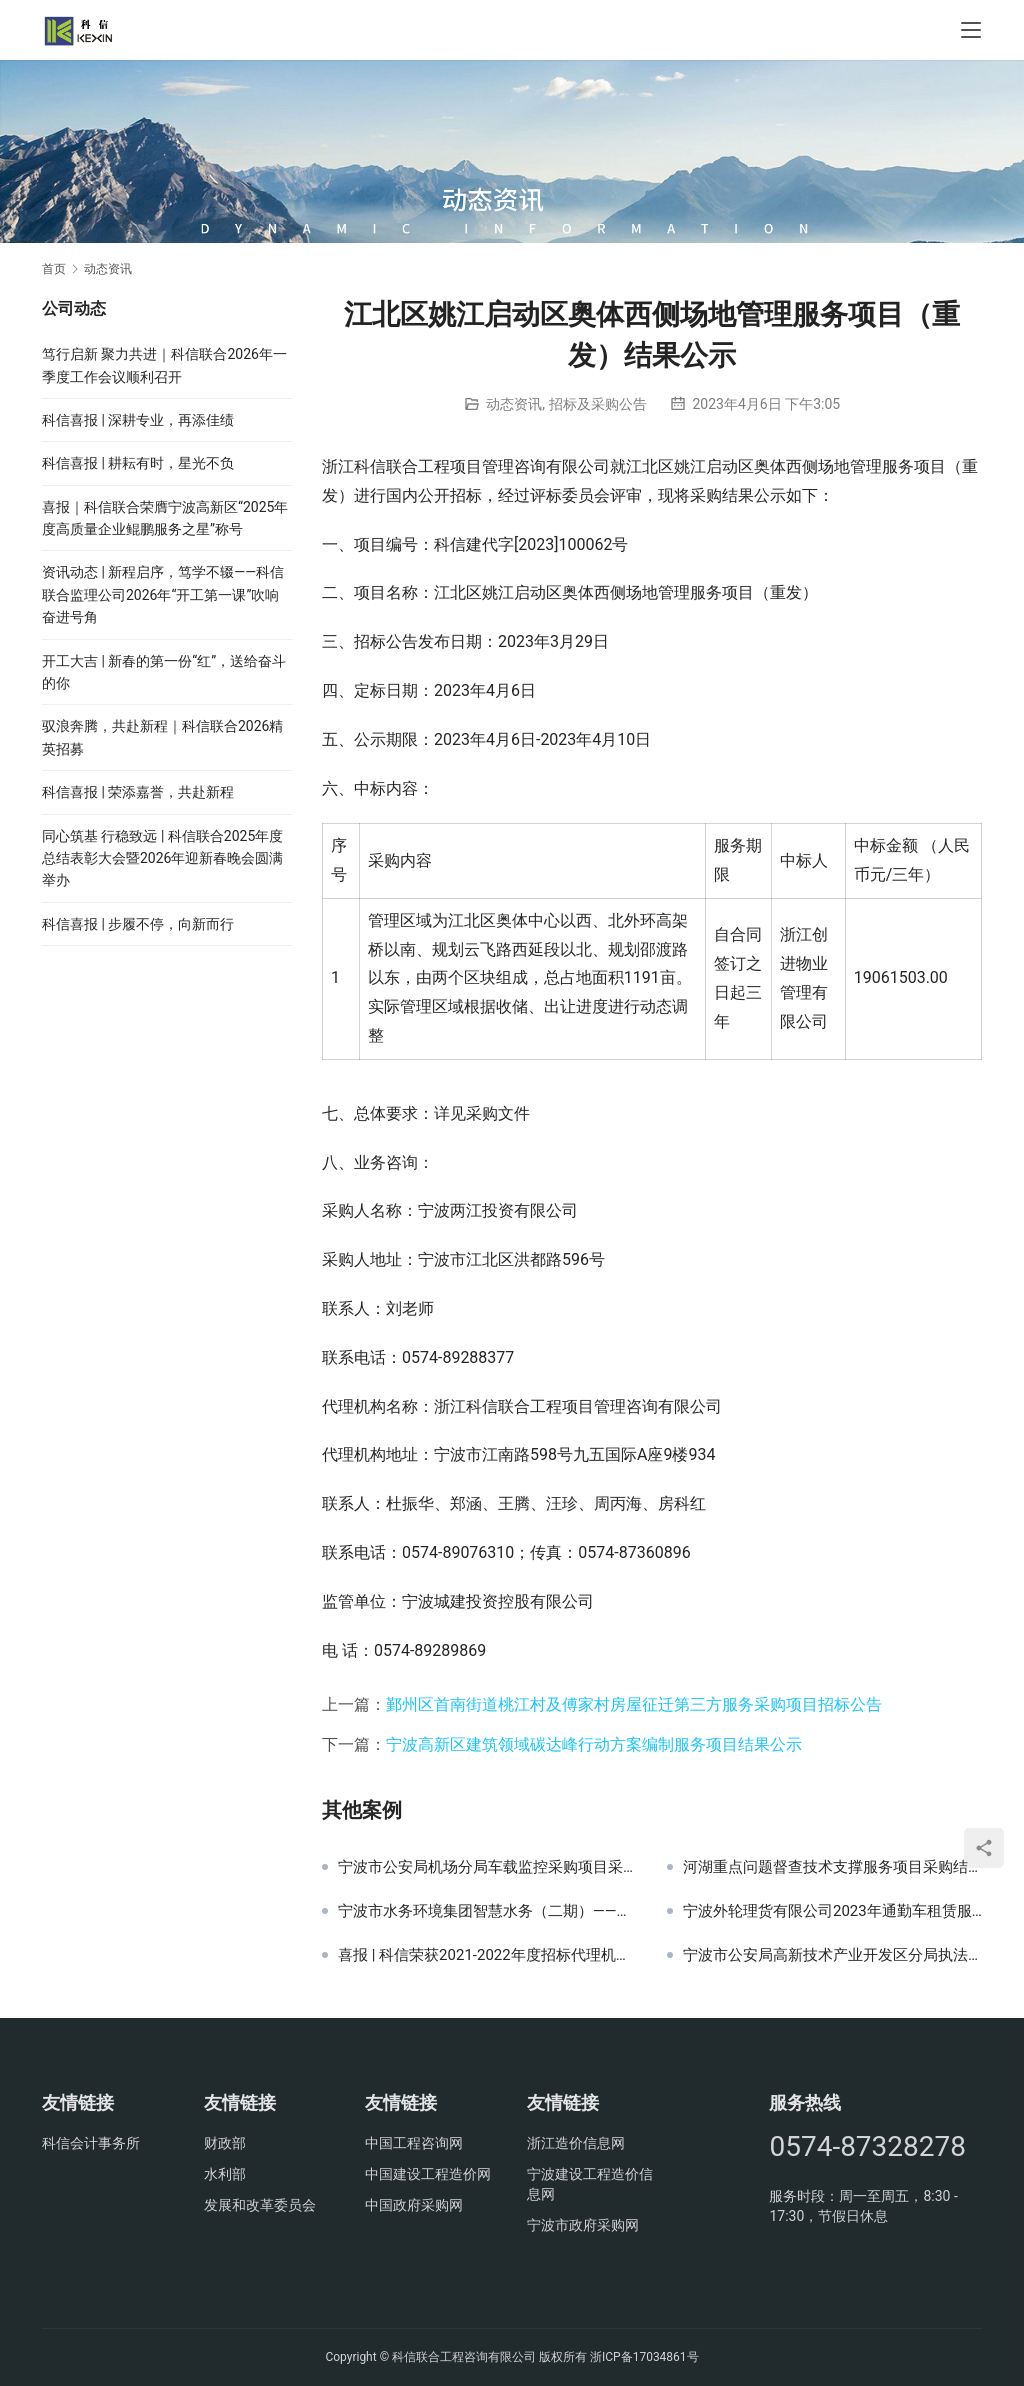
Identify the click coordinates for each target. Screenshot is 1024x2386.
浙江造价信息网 (576, 2143)
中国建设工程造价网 (428, 2174)
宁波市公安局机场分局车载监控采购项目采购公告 (487, 1867)
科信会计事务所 (91, 2143)
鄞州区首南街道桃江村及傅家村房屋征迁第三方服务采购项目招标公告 (634, 1704)
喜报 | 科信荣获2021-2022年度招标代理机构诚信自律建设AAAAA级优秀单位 (487, 1955)
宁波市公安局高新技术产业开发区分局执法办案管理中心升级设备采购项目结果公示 (832, 1955)
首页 (54, 269)
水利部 (225, 2174)
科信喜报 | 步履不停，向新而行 (138, 924)
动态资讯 (514, 404)
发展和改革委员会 (260, 2205)
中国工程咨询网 (414, 2143)
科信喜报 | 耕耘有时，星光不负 (138, 463)
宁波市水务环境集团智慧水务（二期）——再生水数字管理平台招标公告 (487, 1911)
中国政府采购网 (414, 2205)
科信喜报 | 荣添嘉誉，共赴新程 (138, 792)
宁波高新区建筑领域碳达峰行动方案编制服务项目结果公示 (594, 1744)
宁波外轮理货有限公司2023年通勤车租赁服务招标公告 (832, 1911)
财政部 (225, 2143)
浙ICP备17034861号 (644, 2357)
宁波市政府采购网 (583, 2225)
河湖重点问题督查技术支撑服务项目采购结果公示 (832, 1867)
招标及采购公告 (598, 404)
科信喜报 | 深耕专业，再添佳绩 (138, 420)
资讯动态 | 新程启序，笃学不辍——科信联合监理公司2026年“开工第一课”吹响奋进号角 (163, 594)
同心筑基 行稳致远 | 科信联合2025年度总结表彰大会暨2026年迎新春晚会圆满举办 (162, 858)
